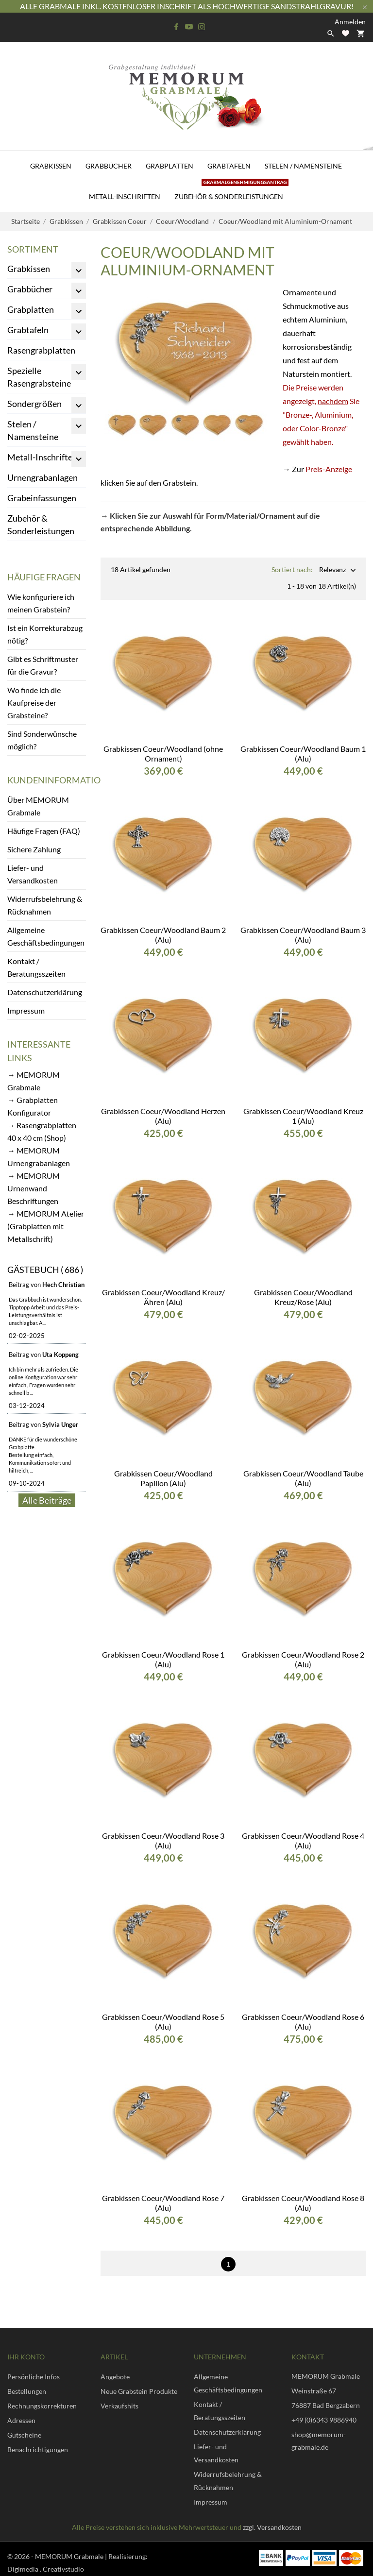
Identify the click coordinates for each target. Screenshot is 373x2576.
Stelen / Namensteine (303, 166)
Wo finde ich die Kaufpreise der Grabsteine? (34, 702)
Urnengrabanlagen (42, 477)
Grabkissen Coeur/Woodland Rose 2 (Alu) (303, 1651)
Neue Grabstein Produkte (139, 2383)
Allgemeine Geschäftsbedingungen (46, 936)
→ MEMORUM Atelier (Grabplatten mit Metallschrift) (45, 1226)
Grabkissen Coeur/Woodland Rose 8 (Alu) (303, 2195)
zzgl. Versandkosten (272, 2519)
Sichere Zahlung (34, 849)
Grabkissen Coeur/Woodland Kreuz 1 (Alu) (303, 1108)
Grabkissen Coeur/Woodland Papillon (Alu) (163, 1470)
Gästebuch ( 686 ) (45, 1269)
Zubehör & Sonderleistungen (231, 191)
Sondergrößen (34, 403)
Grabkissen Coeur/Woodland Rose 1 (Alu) (163, 1651)
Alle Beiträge (46, 1500)
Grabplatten (169, 166)
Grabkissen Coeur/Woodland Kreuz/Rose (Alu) (303, 1289)
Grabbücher (108, 166)
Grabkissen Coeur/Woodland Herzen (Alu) (163, 1108)
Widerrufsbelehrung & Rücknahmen (44, 905)
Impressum (26, 1010)
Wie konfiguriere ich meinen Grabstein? (40, 603)
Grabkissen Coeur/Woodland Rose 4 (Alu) (303, 1832)
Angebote (115, 2369)
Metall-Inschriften (124, 196)
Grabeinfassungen (41, 497)
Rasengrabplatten (41, 350)
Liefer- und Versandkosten (32, 874)
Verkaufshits (119, 2398)
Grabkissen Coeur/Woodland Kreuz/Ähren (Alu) (163, 1289)
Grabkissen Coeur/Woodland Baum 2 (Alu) (163, 926)
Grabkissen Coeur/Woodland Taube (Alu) (303, 1470)
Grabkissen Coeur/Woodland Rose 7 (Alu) (163, 2195)
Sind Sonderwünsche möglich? (42, 740)
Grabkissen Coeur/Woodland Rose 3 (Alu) (163, 1832)
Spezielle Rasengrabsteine (39, 377)
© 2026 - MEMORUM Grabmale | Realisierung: (77, 2548)
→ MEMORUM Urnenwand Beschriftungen (33, 1188)
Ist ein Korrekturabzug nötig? (45, 634)
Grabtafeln (229, 166)
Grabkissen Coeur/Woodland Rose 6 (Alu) (303, 2013)
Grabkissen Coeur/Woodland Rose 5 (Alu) (163, 2013)
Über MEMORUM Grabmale (38, 806)
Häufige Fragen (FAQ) (43, 830)
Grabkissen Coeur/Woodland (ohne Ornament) (163, 745)
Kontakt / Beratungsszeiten (36, 967)
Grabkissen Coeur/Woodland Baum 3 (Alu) (303, 926)
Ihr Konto (26, 2349)
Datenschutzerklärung (44, 992)
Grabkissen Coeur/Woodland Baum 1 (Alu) (303, 745)
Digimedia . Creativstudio (45, 2561)
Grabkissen (50, 166)
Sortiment (32, 249)
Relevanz (332, 570)
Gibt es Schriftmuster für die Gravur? (42, 665)
